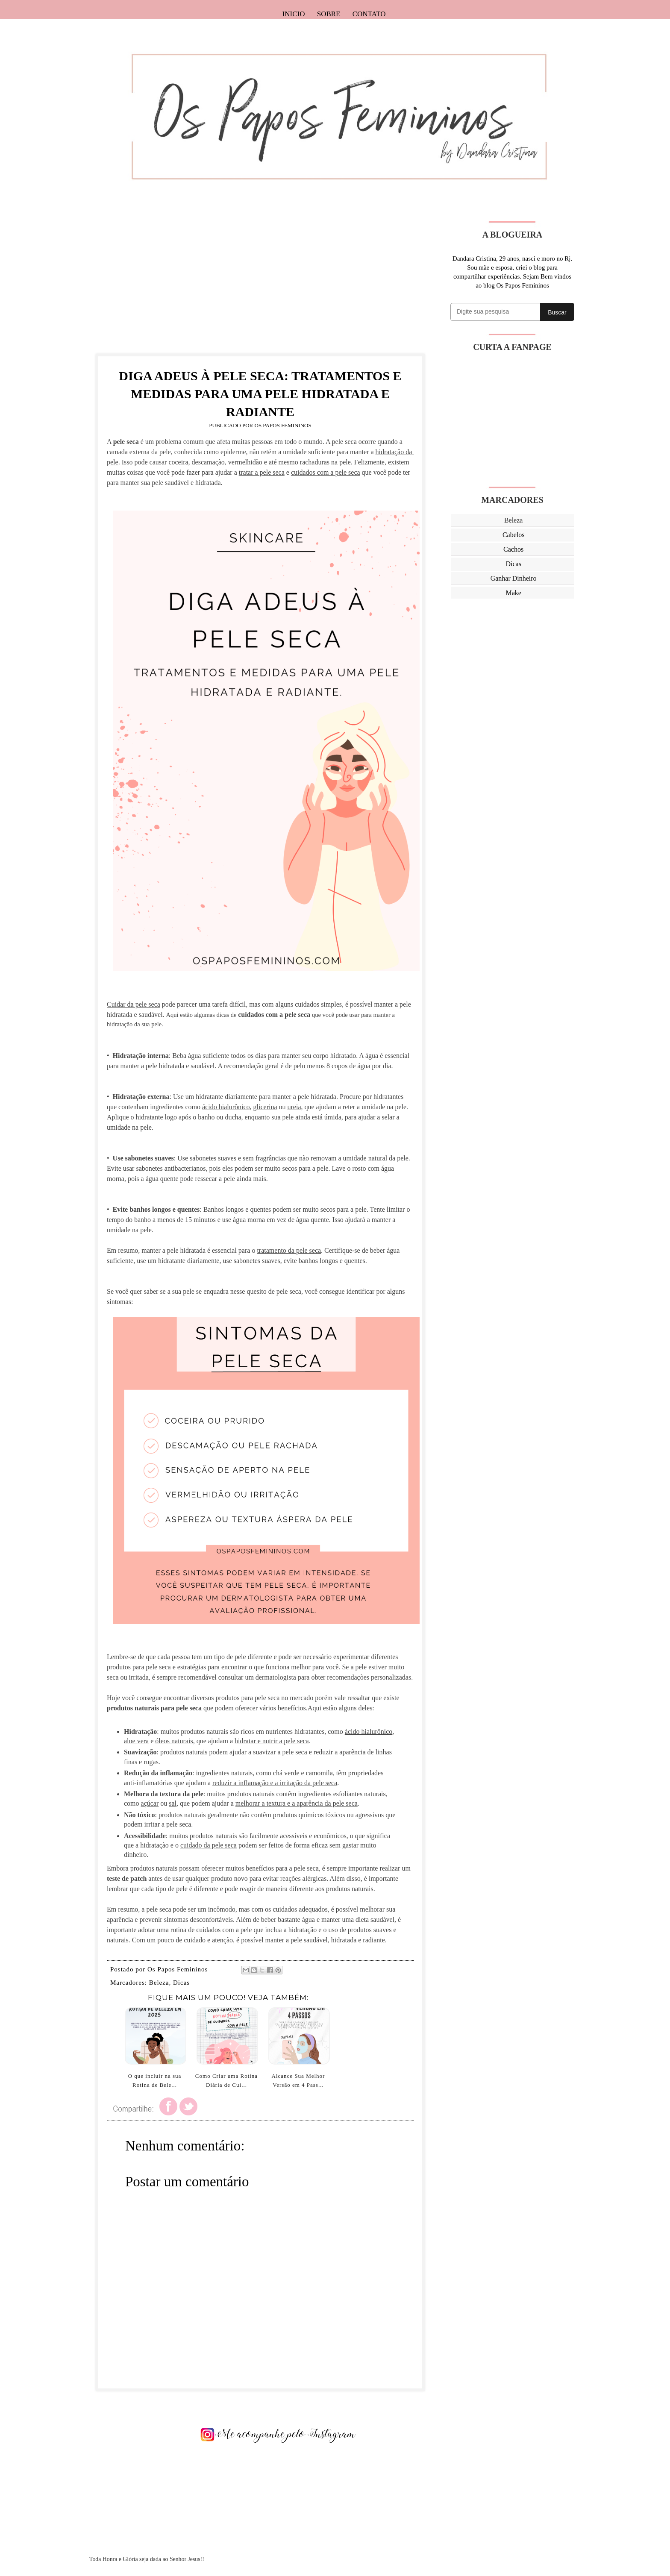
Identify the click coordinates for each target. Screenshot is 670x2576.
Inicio (293, 14)
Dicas (181, 1982)
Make (513, 592)
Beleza (159, 1982)
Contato (369, 14)
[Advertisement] (260, 281)
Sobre (329, 14)
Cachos (513, 549)
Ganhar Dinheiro (514, 578)
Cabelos (513, 534)
